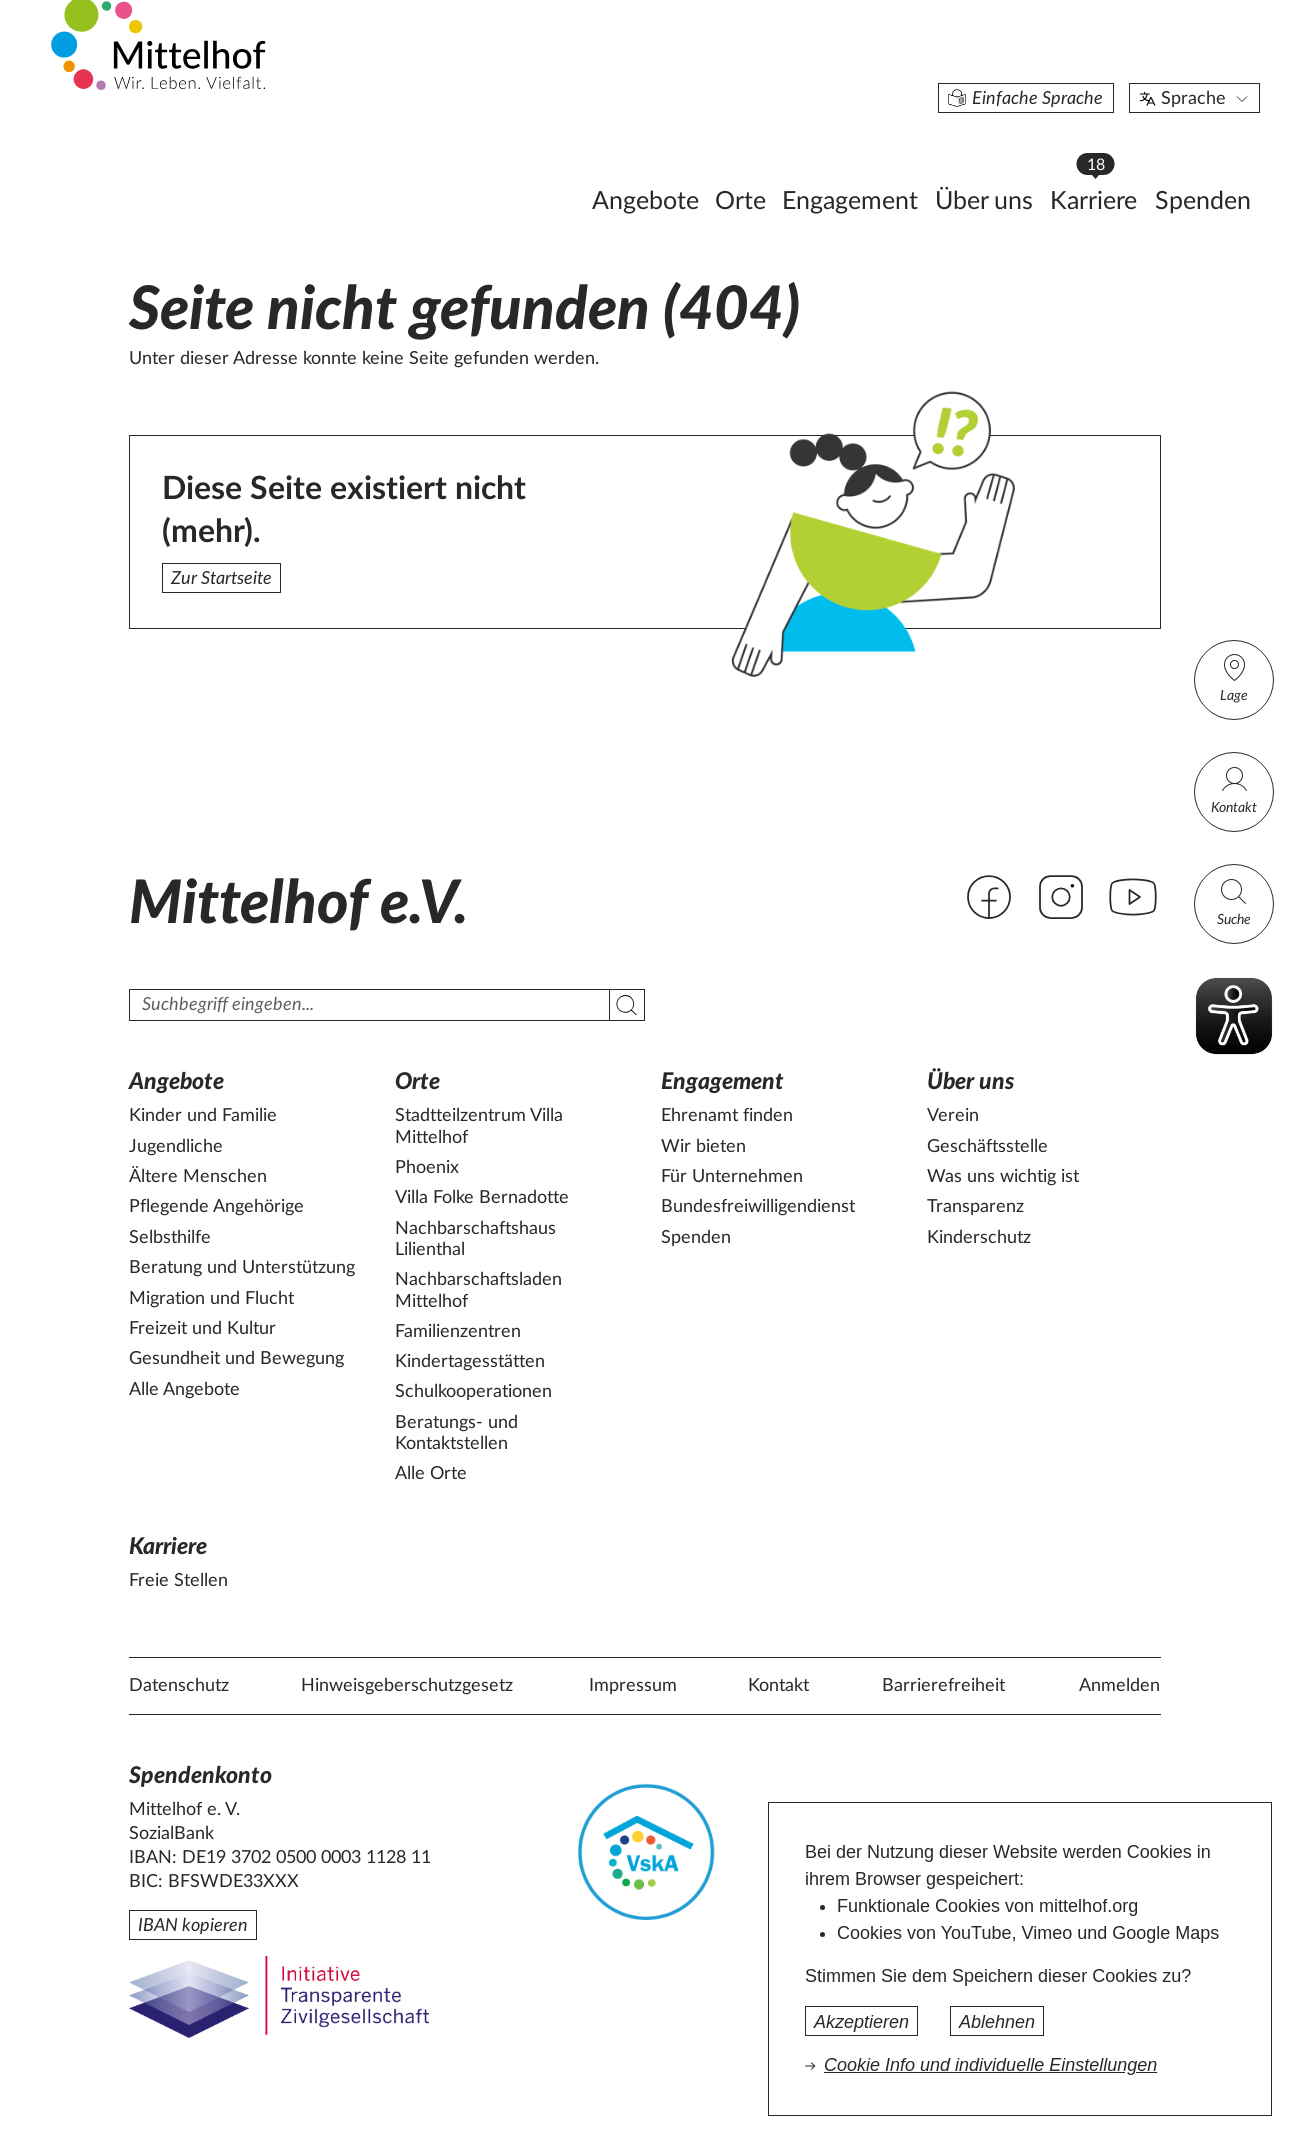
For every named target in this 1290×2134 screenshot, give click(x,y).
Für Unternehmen (732, 1177)
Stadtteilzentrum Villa (479, 1127)
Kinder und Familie (203, 1116)
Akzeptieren (861, 2022)
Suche (1234, 901)
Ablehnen (997, 2022)
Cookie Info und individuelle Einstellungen (990, 2065)
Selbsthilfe (170, 1238)
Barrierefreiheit (943, 1686)
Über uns (886, 166)
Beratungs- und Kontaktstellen (456, 1434)
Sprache (1097, 64)
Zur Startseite (221, 579)
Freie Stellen (178, 1581)
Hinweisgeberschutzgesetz (407, 1686)
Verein (953, 1116)
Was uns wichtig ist (1003, 1177)
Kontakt (1234, 789)
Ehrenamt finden (727, 1116)
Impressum (633, 1686)
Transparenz (975, 1207)
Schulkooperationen (473, 1392)
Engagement (752, 166)
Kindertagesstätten (470, 1362)
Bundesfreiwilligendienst (758, 1207)
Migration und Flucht (211, 1299)
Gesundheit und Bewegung (236, 1359)
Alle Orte (431, 1474)
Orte (642, 166)
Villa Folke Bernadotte (482, 1198)
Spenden (1105, 166)
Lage (1234, 677)
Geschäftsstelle (987, 1147)
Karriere (1001, 160)
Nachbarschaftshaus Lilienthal (475, 1240)
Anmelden (1119, 1686)
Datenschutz (179, 1686)
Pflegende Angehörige (216, 1207)
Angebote (547, 166)
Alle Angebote (184, 1390)
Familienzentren (458, 1332)
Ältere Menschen (198, 1177)
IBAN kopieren (193, 1926)
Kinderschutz (979, 1238)
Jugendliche (176, 1147)
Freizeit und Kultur (202, 1329)
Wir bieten (703, 1147)
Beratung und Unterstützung (242, 1268)
